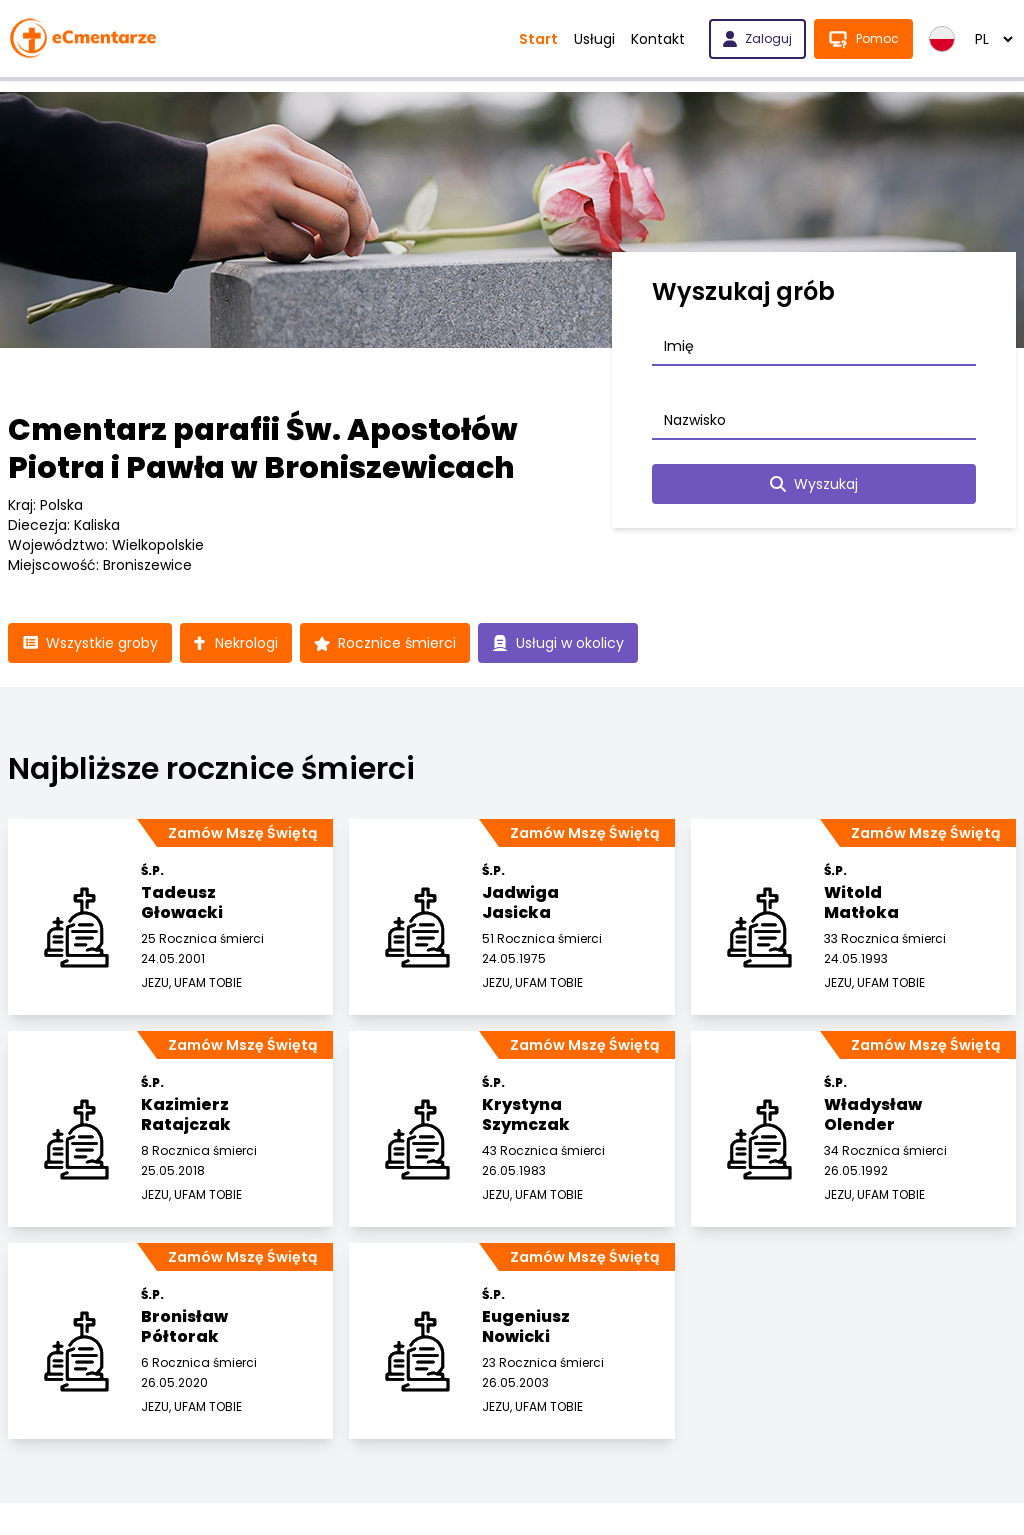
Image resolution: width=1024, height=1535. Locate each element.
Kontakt (658, 39)
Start (538, 39)
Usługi (594, 39)
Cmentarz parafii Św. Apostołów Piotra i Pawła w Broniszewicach (263, 449)
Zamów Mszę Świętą (242, 833)
